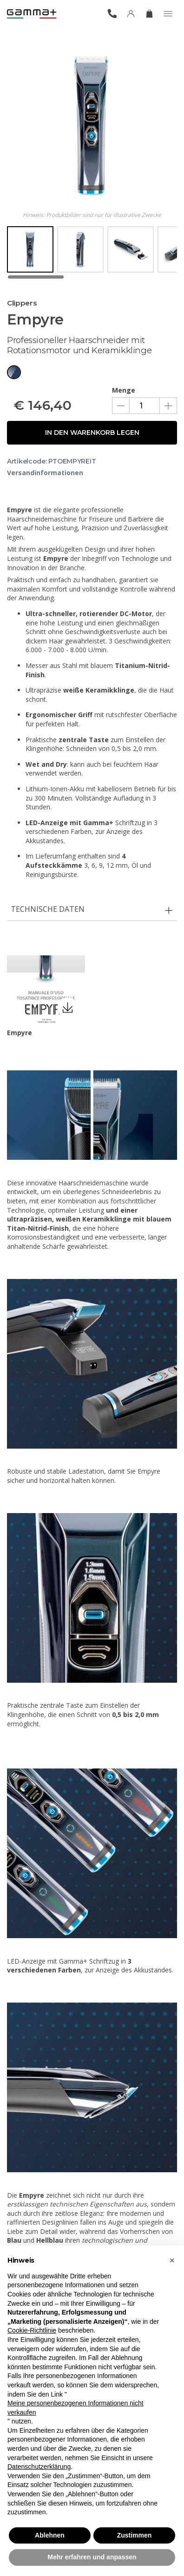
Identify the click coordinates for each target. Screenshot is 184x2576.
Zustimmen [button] (134, 2535)
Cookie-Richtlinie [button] (31, 2330)
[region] (92, 253)
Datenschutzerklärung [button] (39, 2466)
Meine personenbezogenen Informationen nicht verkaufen (75, 2407)
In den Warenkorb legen (92, 432)
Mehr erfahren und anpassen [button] (91, 2557)
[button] (171, 2260)
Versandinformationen (45, 472)
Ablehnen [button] (50, 2535)
